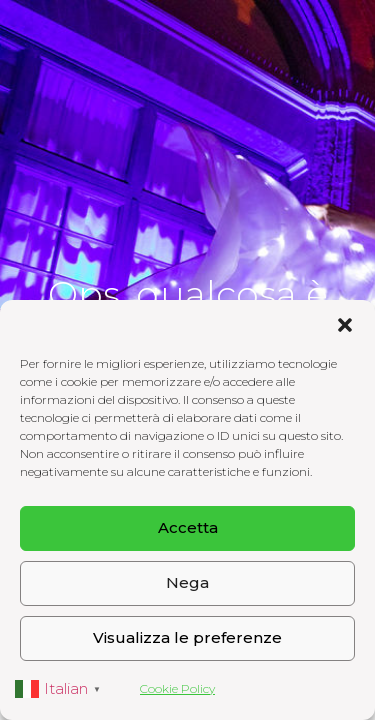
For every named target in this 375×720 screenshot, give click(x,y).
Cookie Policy (177, 688)
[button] (345, 325)
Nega (187, 582)
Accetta (188, 527)
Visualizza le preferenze (187, 637)
